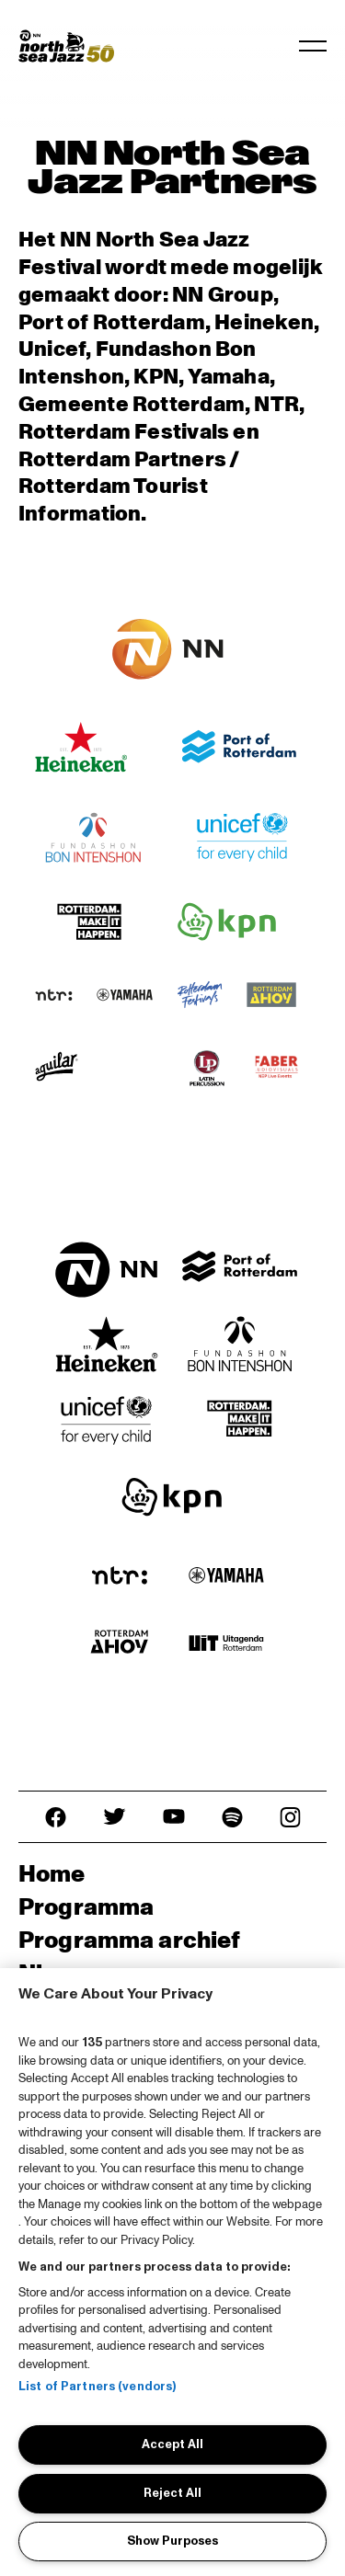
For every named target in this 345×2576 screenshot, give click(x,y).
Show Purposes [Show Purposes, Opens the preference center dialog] (172, 2541)
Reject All (172, 2493)
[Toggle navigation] (313, 46)
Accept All (172, 2444)
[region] (172, 2272)
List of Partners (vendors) (97, 2386)
